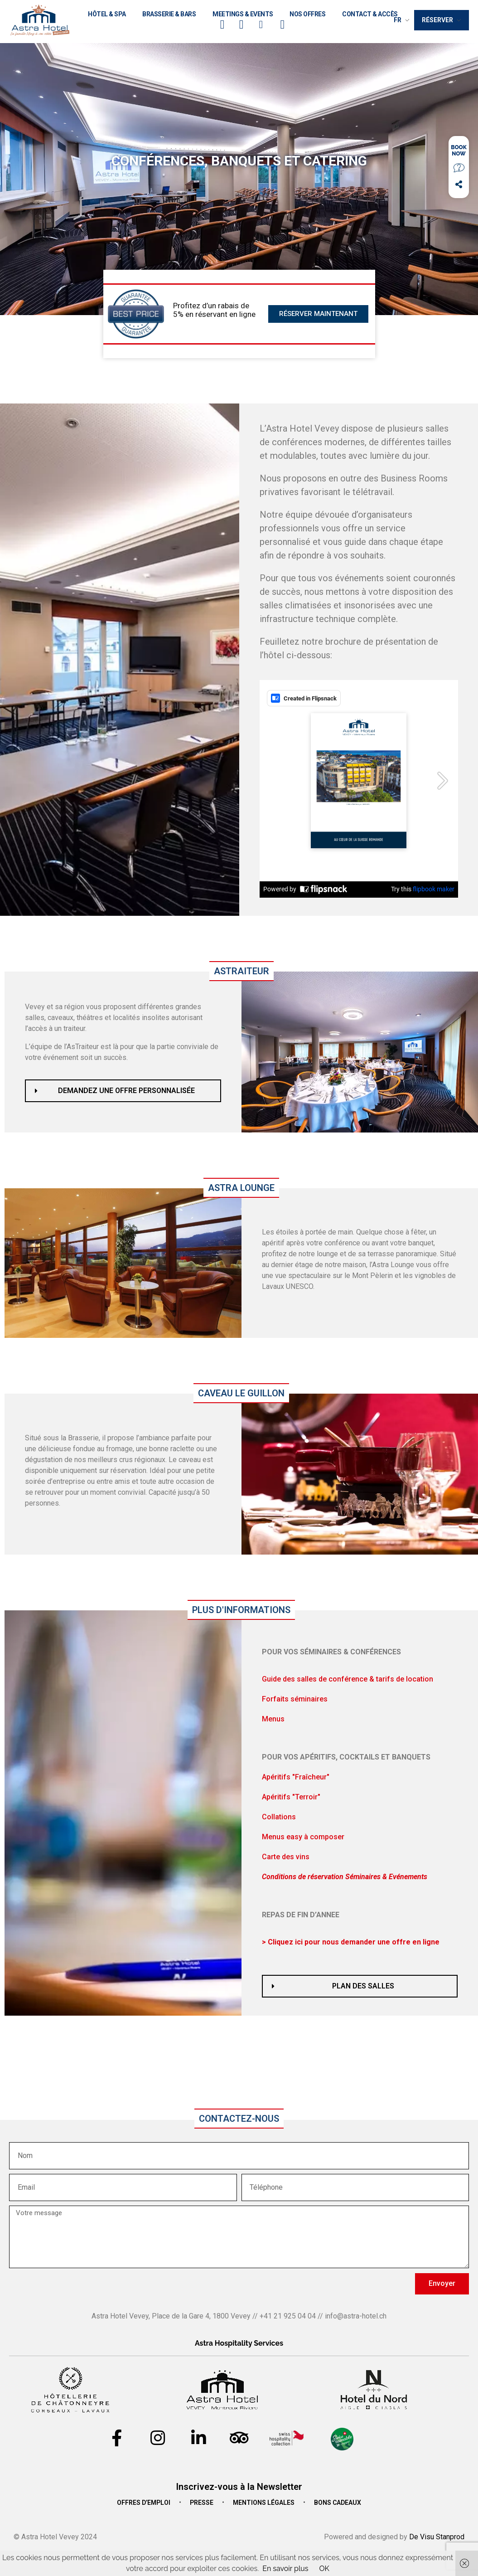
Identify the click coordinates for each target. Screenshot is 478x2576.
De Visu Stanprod (436, 2536)
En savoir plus (285, 2568)
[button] (123, 1090)
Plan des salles (363, 1986)
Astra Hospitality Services (239, 2343)
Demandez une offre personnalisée (126, 1090)
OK (324, 2568)
